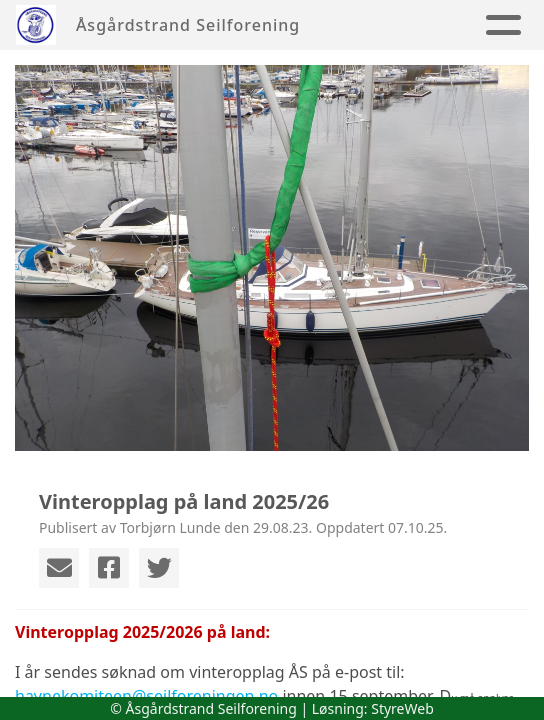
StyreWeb (402, 708)
